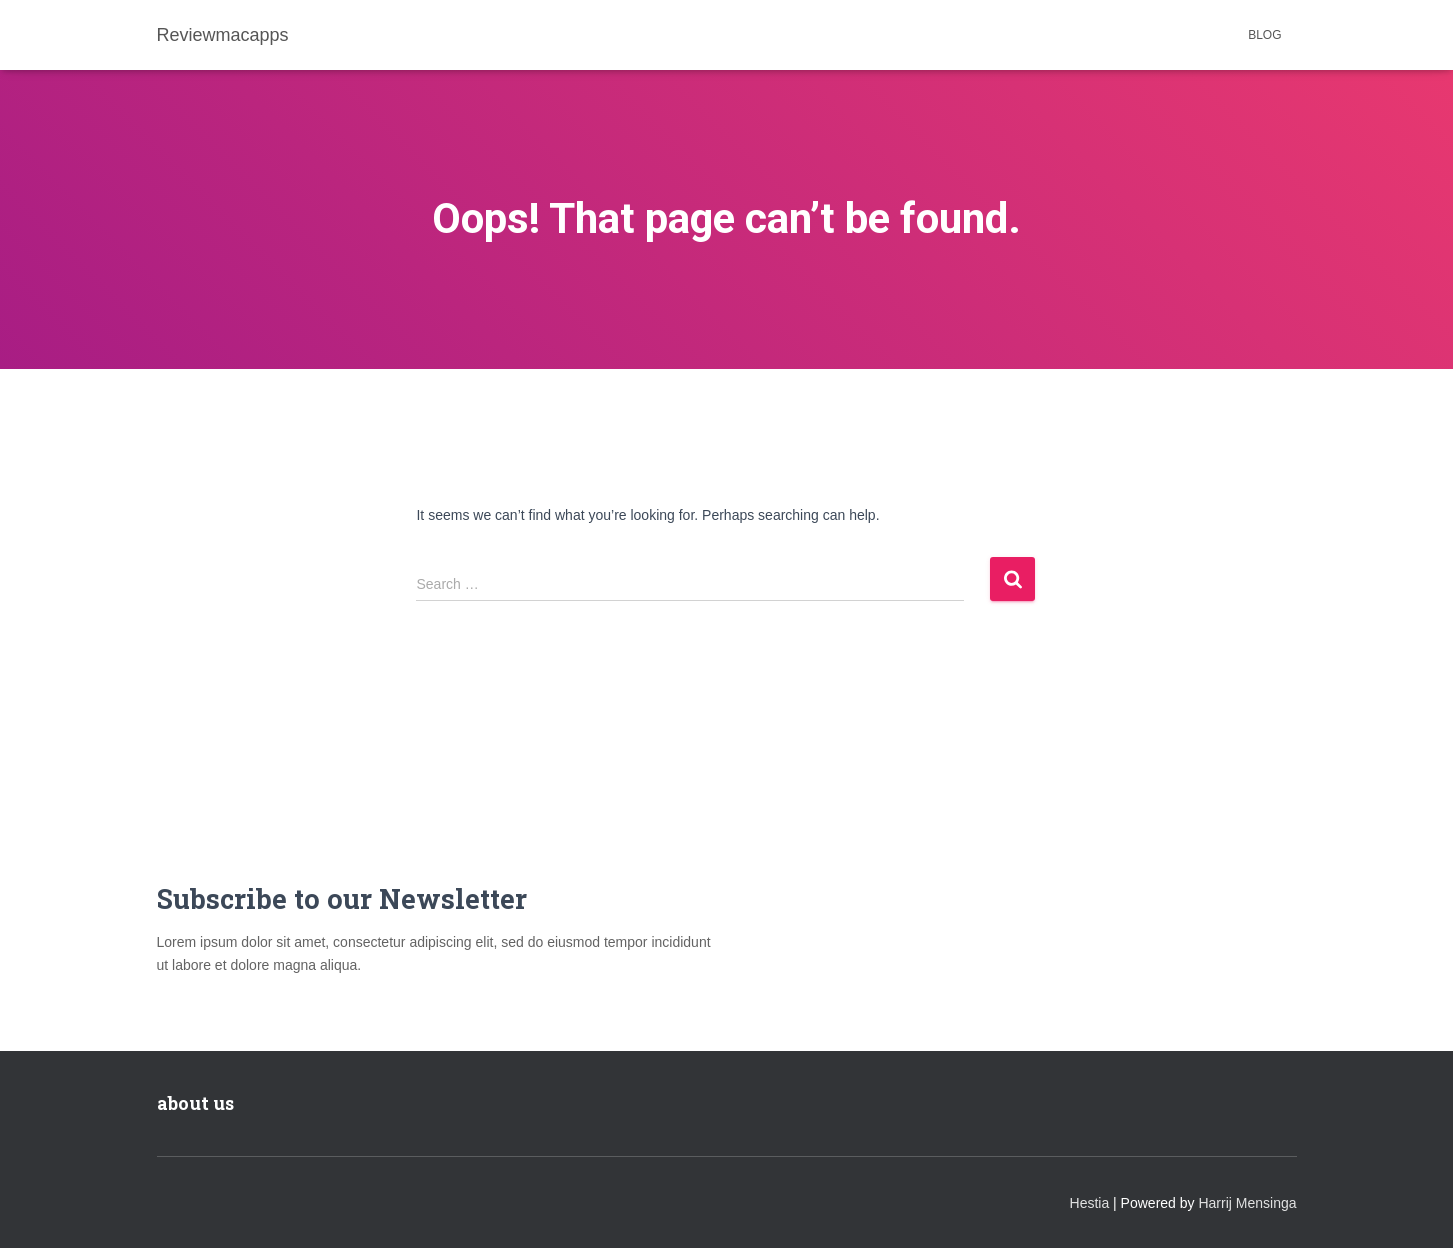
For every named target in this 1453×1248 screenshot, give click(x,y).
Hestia (1090, 1203)
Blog (1264, 35)
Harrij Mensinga (1247, 1203)
